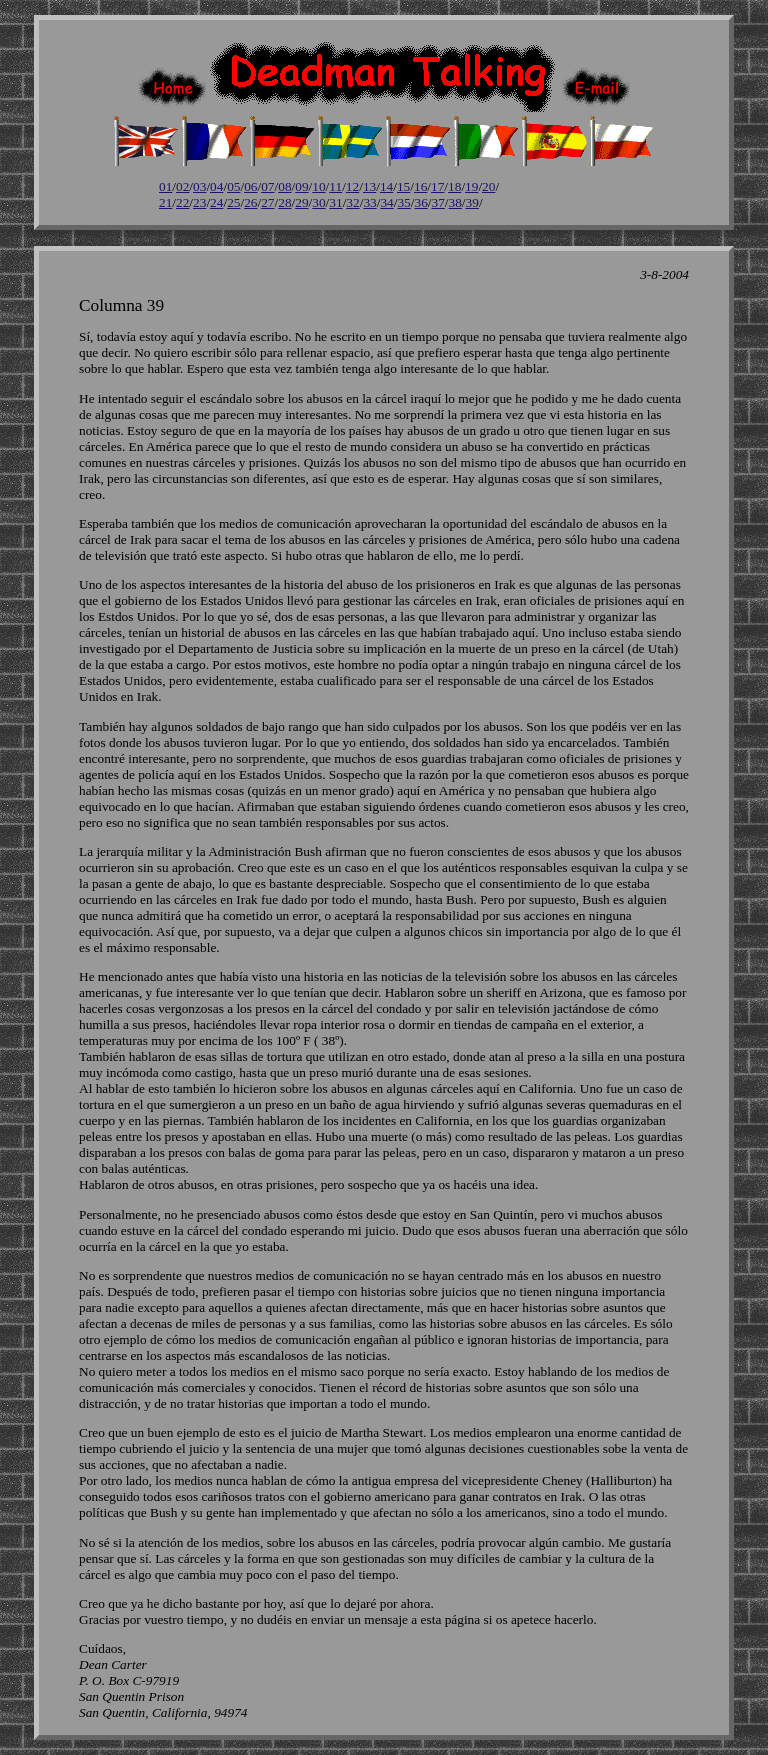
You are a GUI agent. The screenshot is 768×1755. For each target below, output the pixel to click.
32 (352, 202)
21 (165, 202)
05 (233, 186)
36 (420, 202)
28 (284, 202)
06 (250, 186)
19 (471, 186)
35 (403, 202)
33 (369, 202)
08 (284, 186)
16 (420, 186)
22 (182, 202)
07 (267, 186)
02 (182, 186)
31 (335, 202)
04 (216, 186)
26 (250, 202)
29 (301, 202)
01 (165, 186)
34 (386, 202)
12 (352, 186)
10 (318, 186)
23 (199, 202)
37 (438, 202)
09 (301, 186)
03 (199, 186)
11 (335, 186)
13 (369, 186)
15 (403, 186)
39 (472, 202)
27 (267, 202)
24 (216, 202)
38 (455, 202)
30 (318, 202)
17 (437, 186)
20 (488, 186)
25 (233, 202)
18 (454, 186)
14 (386, 186)
